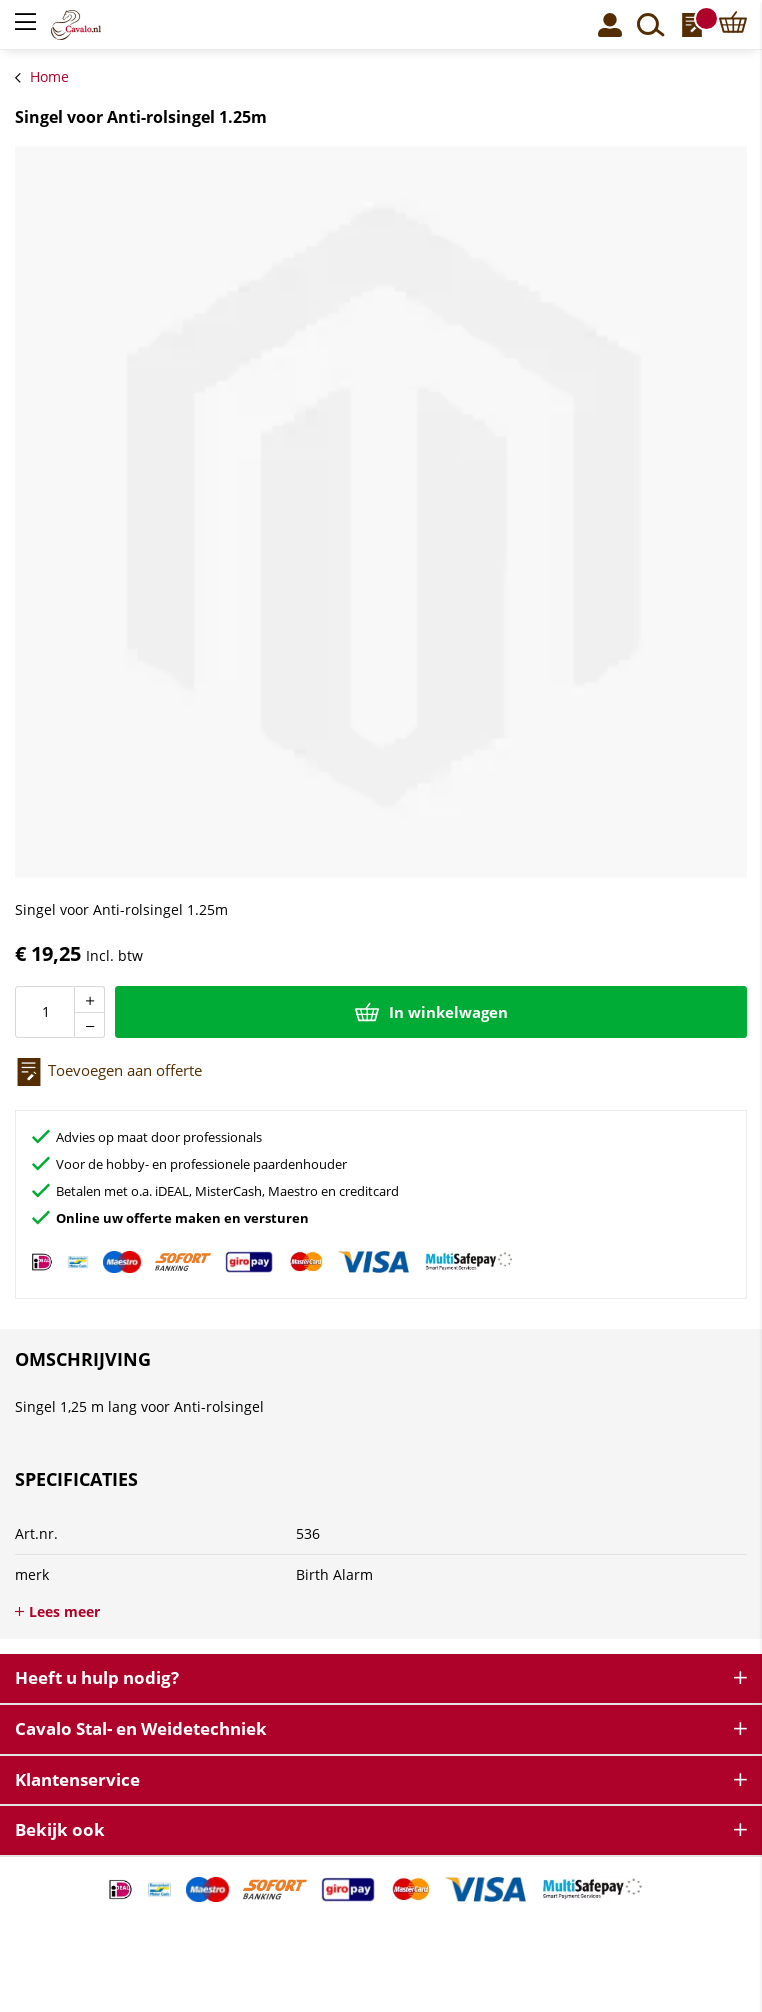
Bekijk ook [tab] (60, 1829)
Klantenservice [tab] (77, 1779)
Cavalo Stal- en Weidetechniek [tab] (141, 1728)
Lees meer (64, 1611)
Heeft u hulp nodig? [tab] (97, 1677)
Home (49, 76)
